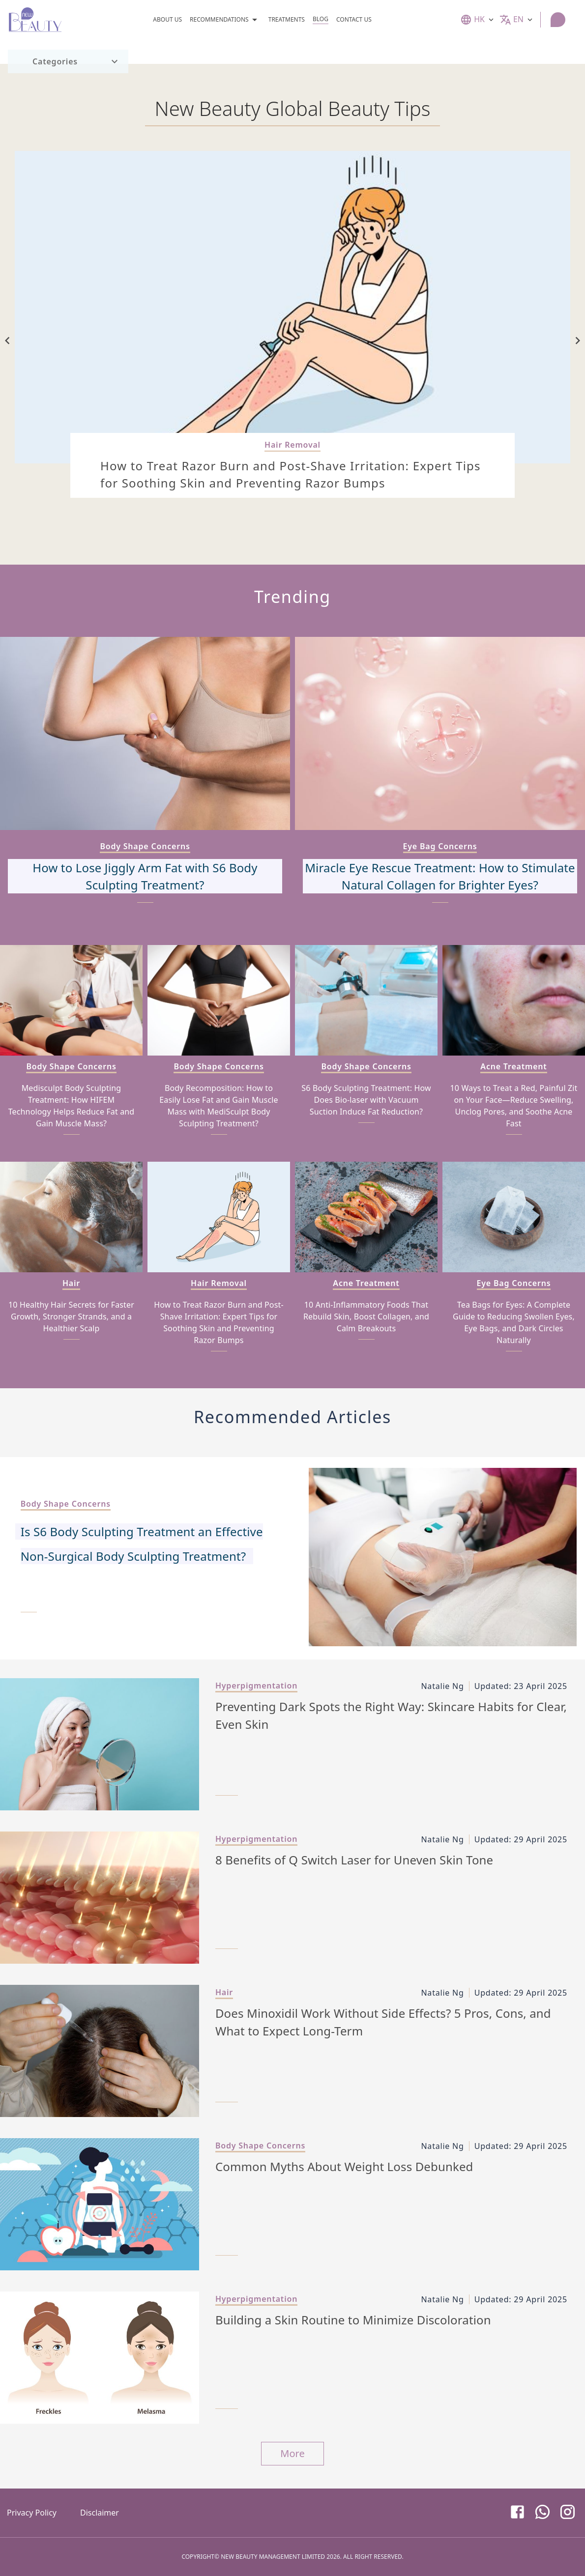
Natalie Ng (442, 1686)
